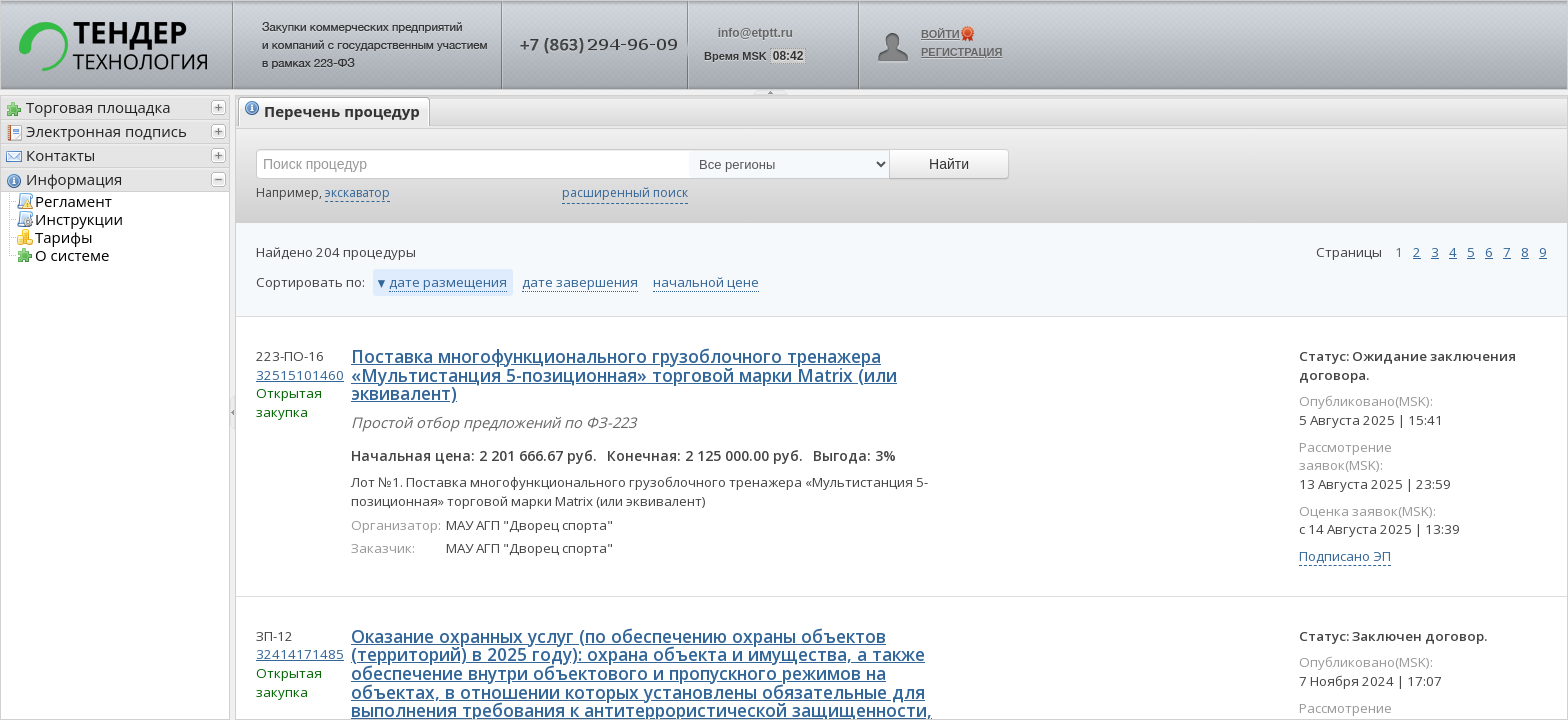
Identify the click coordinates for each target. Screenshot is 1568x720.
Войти (940, 34)
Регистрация (961, 52)
